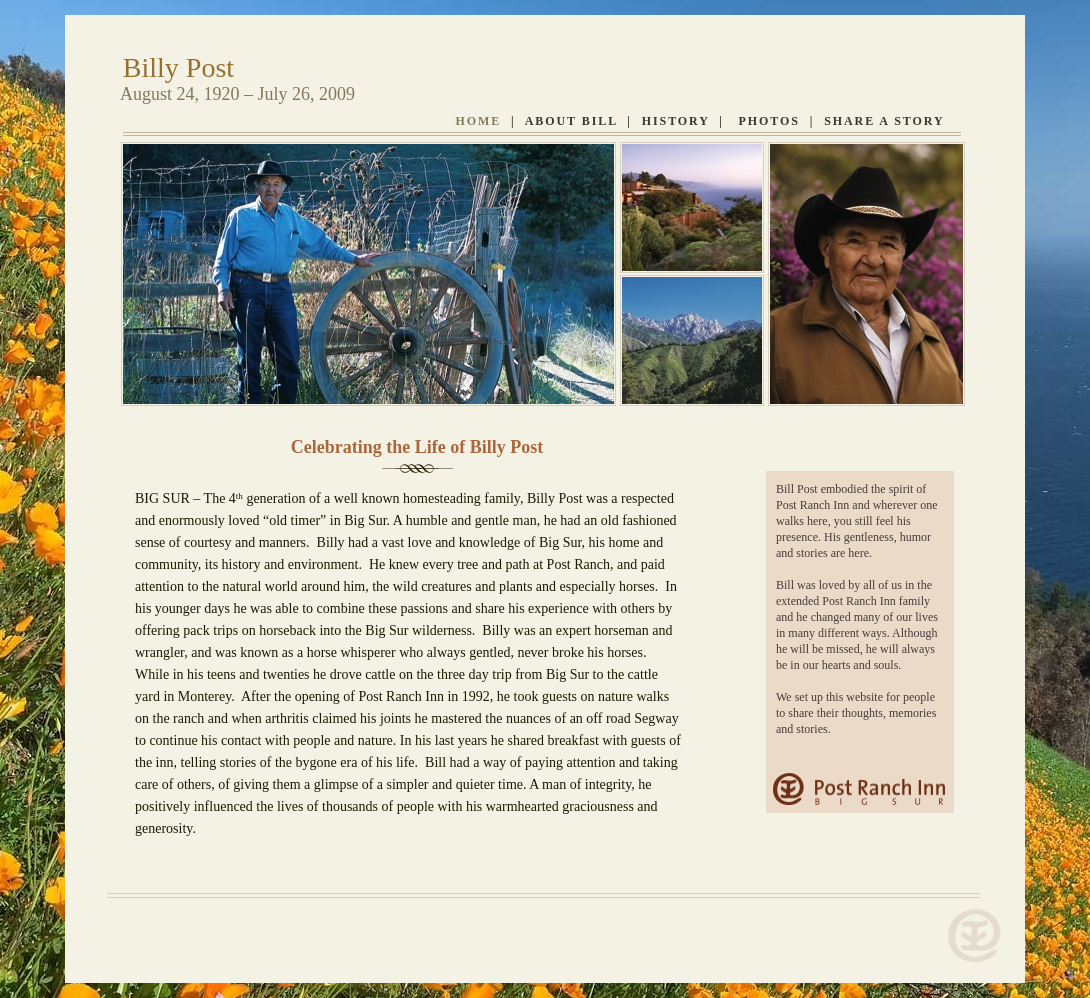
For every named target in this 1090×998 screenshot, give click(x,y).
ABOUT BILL (571, 121)
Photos (769, 121)
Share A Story (884, 121)
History (676, 121)
